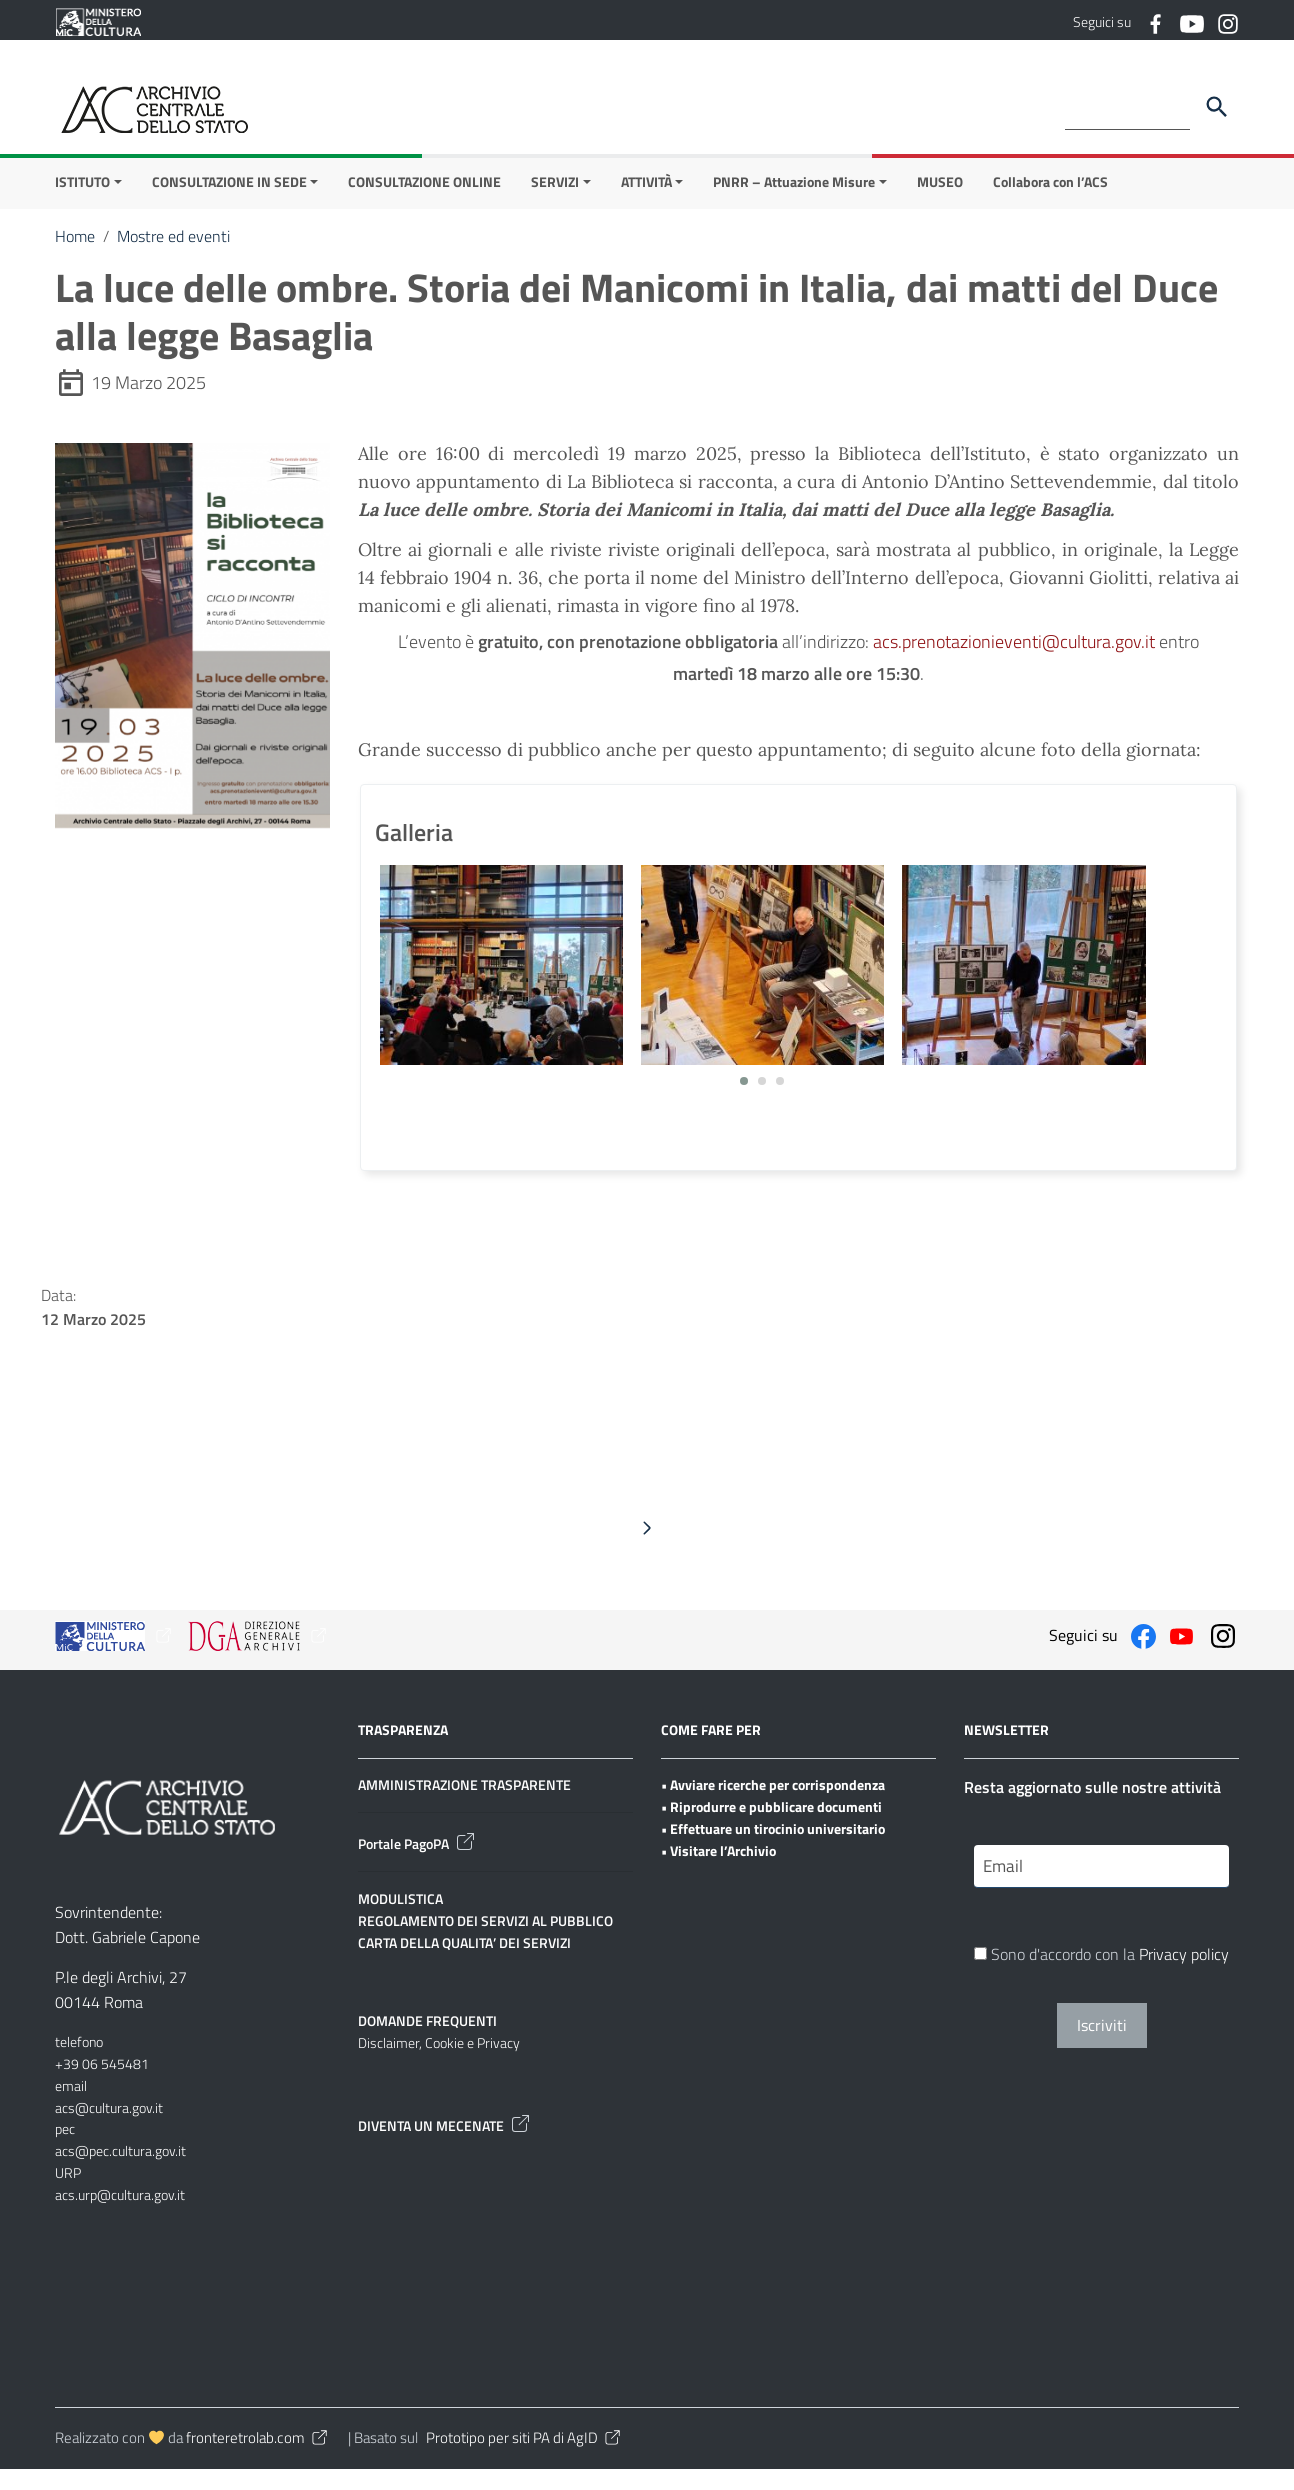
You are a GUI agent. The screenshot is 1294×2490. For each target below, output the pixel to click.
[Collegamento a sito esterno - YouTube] (1191, 22)
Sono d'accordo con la (1101, 1977)
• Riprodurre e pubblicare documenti (771, 1827)
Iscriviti (1102, 2048)
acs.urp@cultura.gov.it (120, 2214)
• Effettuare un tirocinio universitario (773, 1849)
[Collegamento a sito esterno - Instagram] (1227, 22)
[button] (744, 1102)
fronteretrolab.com (258, 2458)
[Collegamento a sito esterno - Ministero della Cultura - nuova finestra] (98, 20)
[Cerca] (1217, 107)
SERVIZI (555, 202)
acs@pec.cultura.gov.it (120, 2171)
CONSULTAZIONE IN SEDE (229, 202)
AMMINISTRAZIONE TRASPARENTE (464, 1805)
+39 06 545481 (102, 2084)
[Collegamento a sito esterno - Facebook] (1155, 22)
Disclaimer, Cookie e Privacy (439, 2063)
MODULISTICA (400, 1919)
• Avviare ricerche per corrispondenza (773, 1805)
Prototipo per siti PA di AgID (524, 2458)
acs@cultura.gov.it (109, 2127)
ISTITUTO (82, 202)
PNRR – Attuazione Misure (794, 202)
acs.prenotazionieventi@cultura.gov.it (1014, 662)
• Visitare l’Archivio (718, 1870)
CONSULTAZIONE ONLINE (424, 202)
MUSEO (940, 202)
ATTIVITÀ (646, 202)
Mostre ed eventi (173, 257)
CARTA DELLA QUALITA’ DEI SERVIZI (464, 1962)
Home (75, 257)
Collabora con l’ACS (1050, 202)
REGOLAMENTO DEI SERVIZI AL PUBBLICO (485, 1941)
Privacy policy (1184, 1977)
